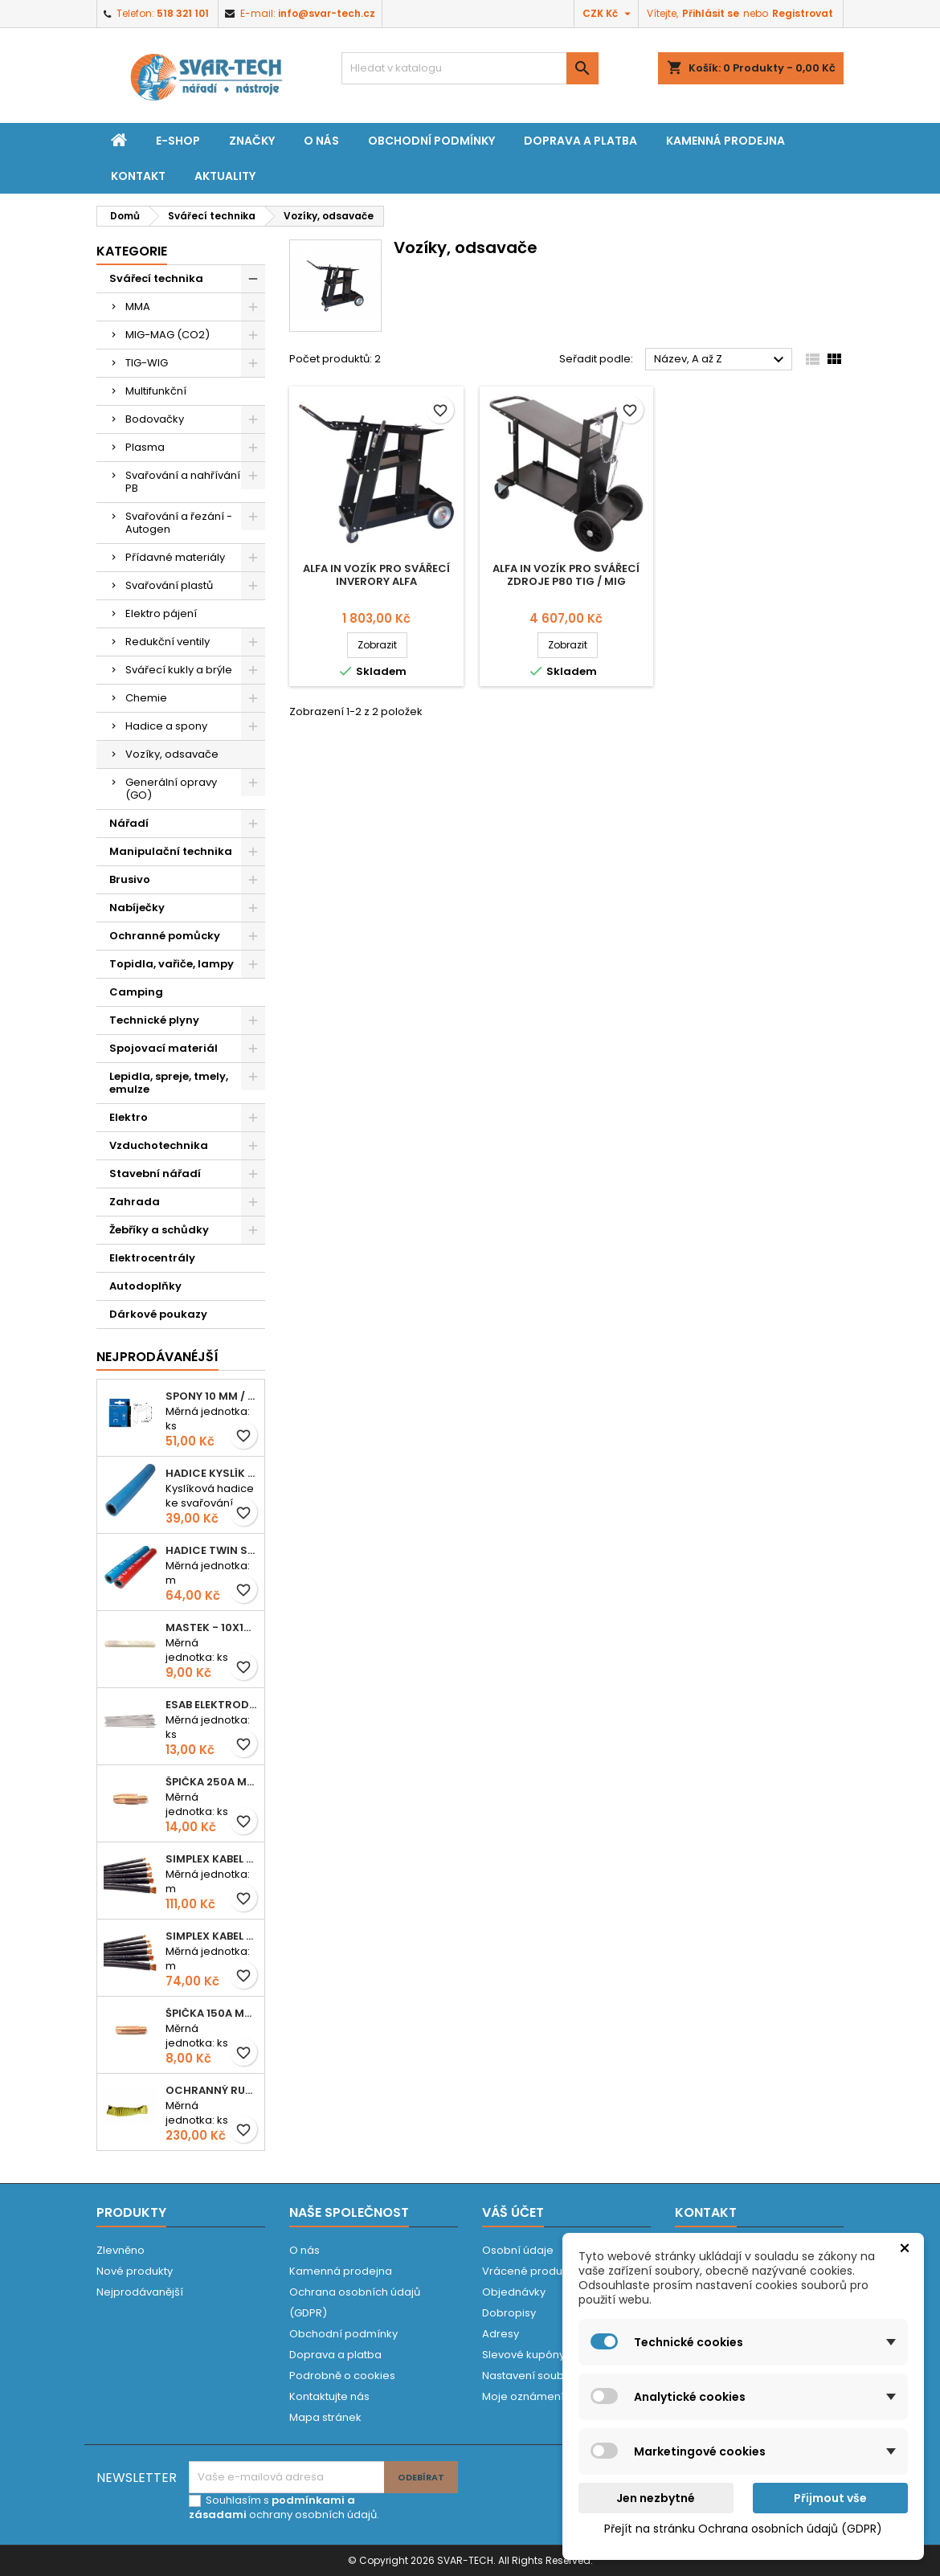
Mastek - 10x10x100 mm (212, 1627)
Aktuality (224, 176)
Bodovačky (154, 419)
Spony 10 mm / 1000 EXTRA (212, 1396)
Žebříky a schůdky (159, 1229)
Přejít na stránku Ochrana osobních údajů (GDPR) (743, 2529)
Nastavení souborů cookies (554, 2375)
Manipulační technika (170, 851)
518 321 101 (183, 13)
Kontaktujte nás (329, 2396)
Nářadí (129, 823)
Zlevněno (120, 2250)
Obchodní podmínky (431, 141)
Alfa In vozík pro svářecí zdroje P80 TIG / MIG (566, 575)
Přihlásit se (710, 13)
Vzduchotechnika (158, 1145)
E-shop (178, 141)
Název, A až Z (721, 360)
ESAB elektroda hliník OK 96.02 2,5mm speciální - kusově (212, 1704)
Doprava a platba (580, 141)
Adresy (500, 2333)
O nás (321, 141)
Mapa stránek (325, 2417)
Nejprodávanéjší (157, 1356)
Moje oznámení (523, 2396)
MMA (137, 306)
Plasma (145, 447)
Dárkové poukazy (158, 1314)
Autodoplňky (145, 1286)
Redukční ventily (167, 641)
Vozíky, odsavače (172, 754)
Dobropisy (509, 2312)
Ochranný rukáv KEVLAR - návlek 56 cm (212, 2090)
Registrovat (802, 13)
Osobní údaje (518, 2250)
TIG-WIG (146, 362)
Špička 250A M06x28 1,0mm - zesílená (212, 1782)
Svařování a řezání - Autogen (178, 523)
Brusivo (129, 879)
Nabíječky (137, 907)
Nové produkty (134, 2271)
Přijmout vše (830, 2498)
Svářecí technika (156, 278)
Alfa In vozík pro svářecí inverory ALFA (376, 575)
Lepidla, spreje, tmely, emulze (168, 1083)
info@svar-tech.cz (326, 13)
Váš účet (513, 2212)
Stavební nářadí (155, 1173)
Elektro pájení (161, 613)
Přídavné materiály (175, 557)
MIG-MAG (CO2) (167, 334)
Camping (136, 992)
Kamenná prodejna (725, 141)
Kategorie (131, 251)
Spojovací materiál (163, 1048)
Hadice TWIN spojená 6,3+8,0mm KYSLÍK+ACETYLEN (212, 1550)
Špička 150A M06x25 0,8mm (212, 2013)
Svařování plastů (169, 585)
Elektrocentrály (152, 1258)
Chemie (146, 697)
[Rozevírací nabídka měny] (608, 13)
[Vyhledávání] (470, 68)
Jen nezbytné (655, 2498)
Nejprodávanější (139, 2292)
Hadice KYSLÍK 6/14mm (212, 1473)
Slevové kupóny (523, 2354)
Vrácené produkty (529, 2271)
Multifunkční (155, 391)
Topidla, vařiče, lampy (171, 963)
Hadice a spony (166, 726)
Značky (252, 141)
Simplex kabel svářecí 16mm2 (212, 1936)
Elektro (128, 1117)
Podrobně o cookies (342, 2375)
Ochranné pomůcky (164, 935)
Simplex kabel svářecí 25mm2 (212, 1859)
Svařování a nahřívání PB (182, 482)
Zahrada (134, 1201)
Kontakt (138, 176)
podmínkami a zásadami (272, 2507)
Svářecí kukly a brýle (178, 669)
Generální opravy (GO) (171, 789)
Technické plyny (154, 1020)
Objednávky (514, 2292)
